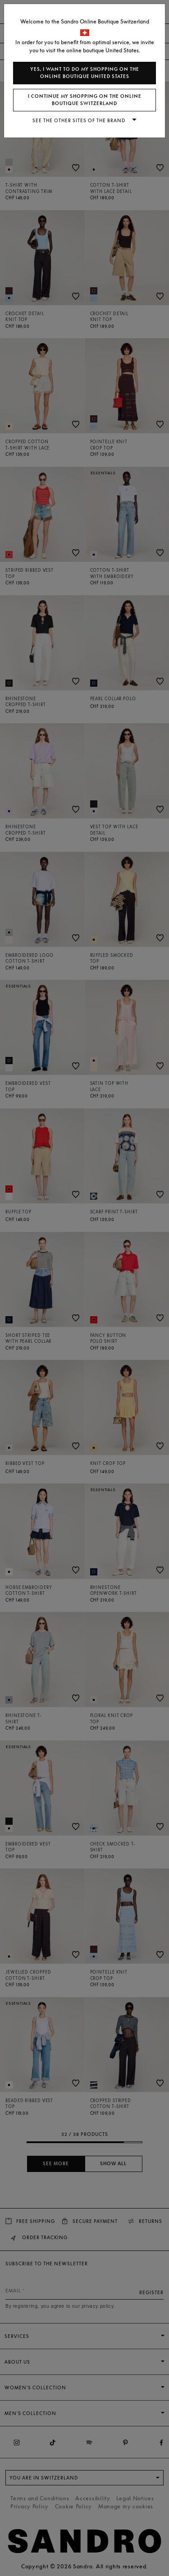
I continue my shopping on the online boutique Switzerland (85, 99)
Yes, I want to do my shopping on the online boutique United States (84, 72)
